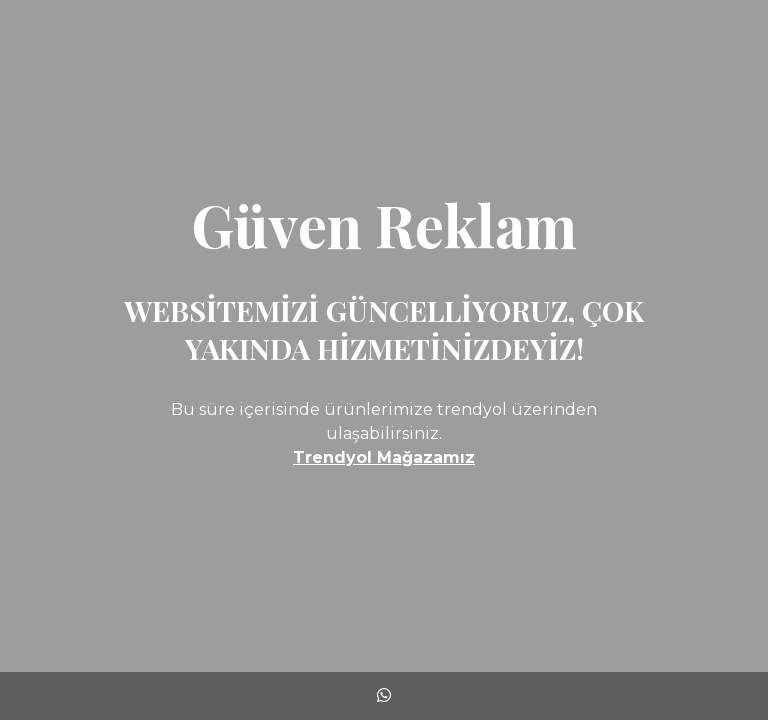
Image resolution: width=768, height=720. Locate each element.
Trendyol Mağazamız (384, 457)
